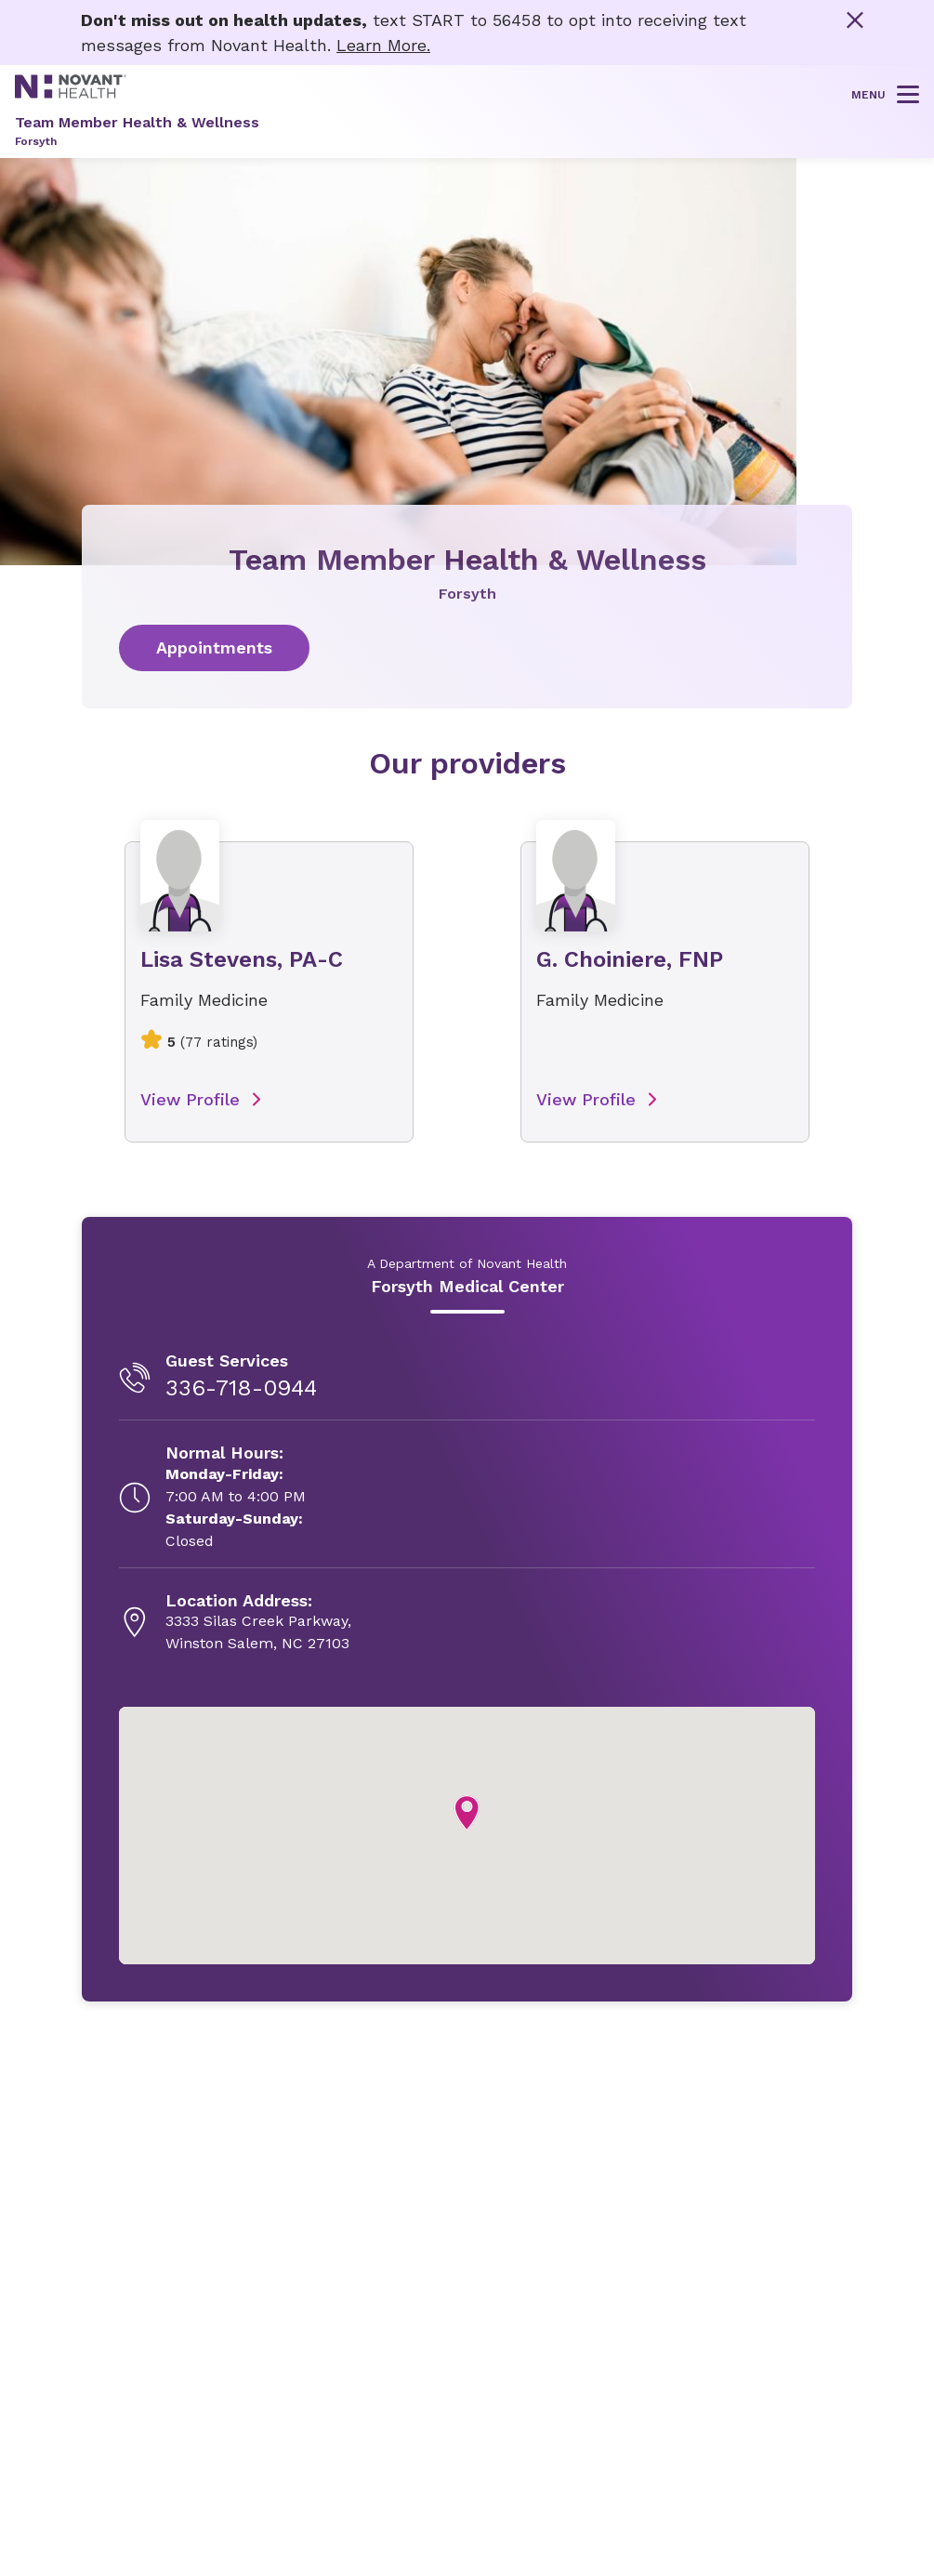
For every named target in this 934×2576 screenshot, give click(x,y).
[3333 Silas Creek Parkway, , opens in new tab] (258, 1623)
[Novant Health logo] (70, 92)
